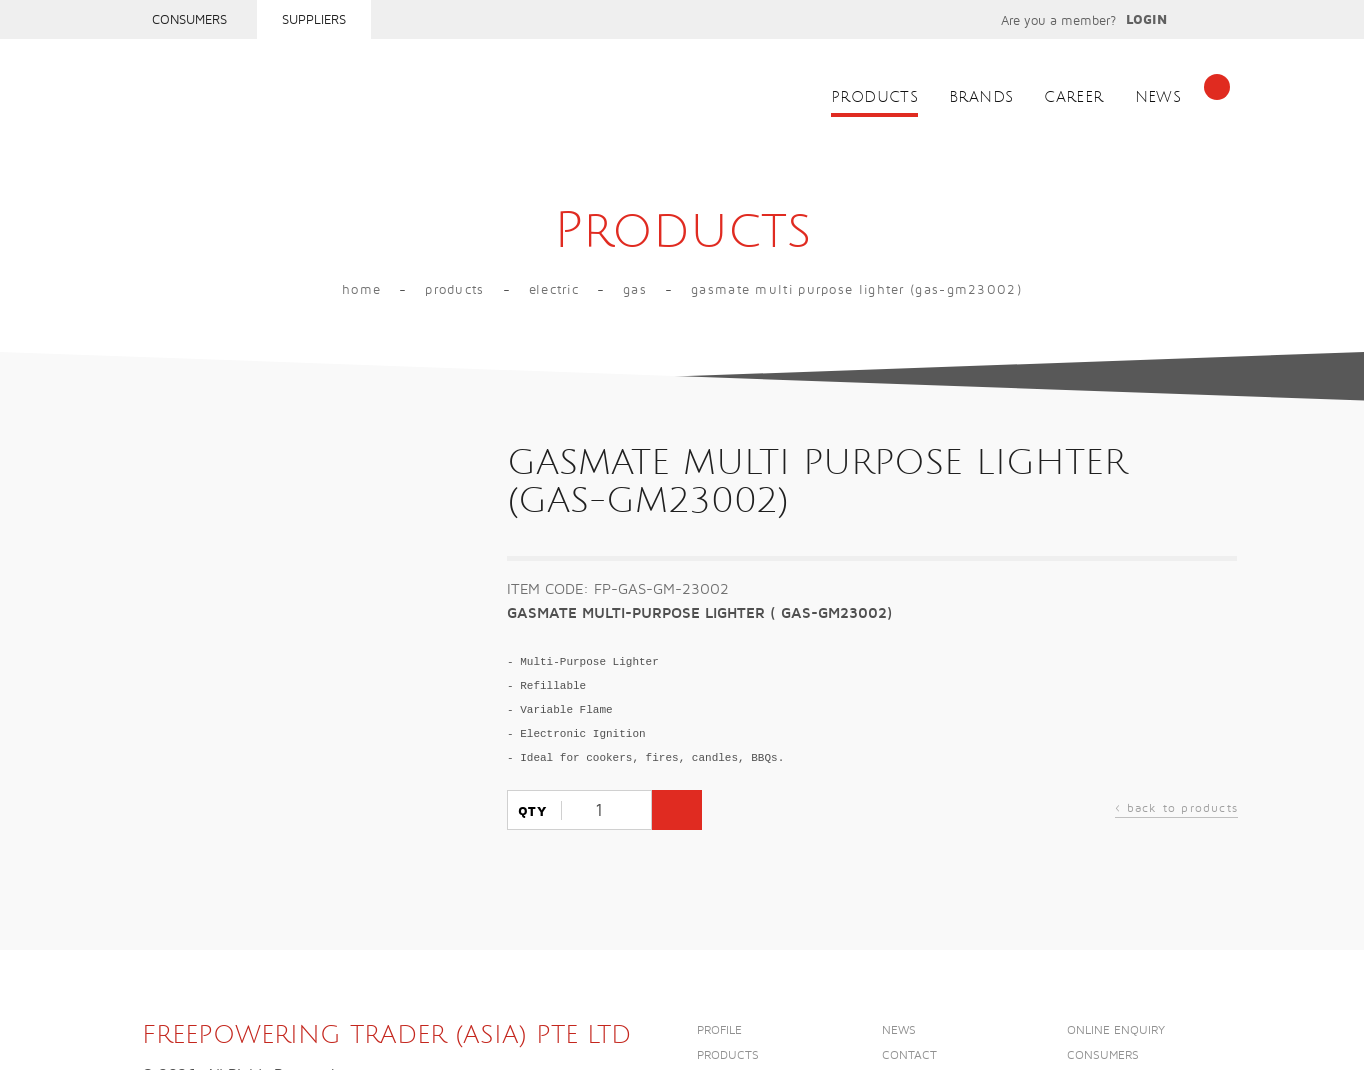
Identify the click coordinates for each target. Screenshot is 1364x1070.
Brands (981, 97)
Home (361, 290)
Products (874, 97)
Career (1073, 97)
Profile (719, 1030)
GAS (635, 290)
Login (1146, 20)
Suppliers (314, 20)
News (1158, 97)
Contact (909, 1055)
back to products (1176, 810)
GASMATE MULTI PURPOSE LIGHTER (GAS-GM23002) (856, 290)
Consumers (189, 20)
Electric (554, 290)
